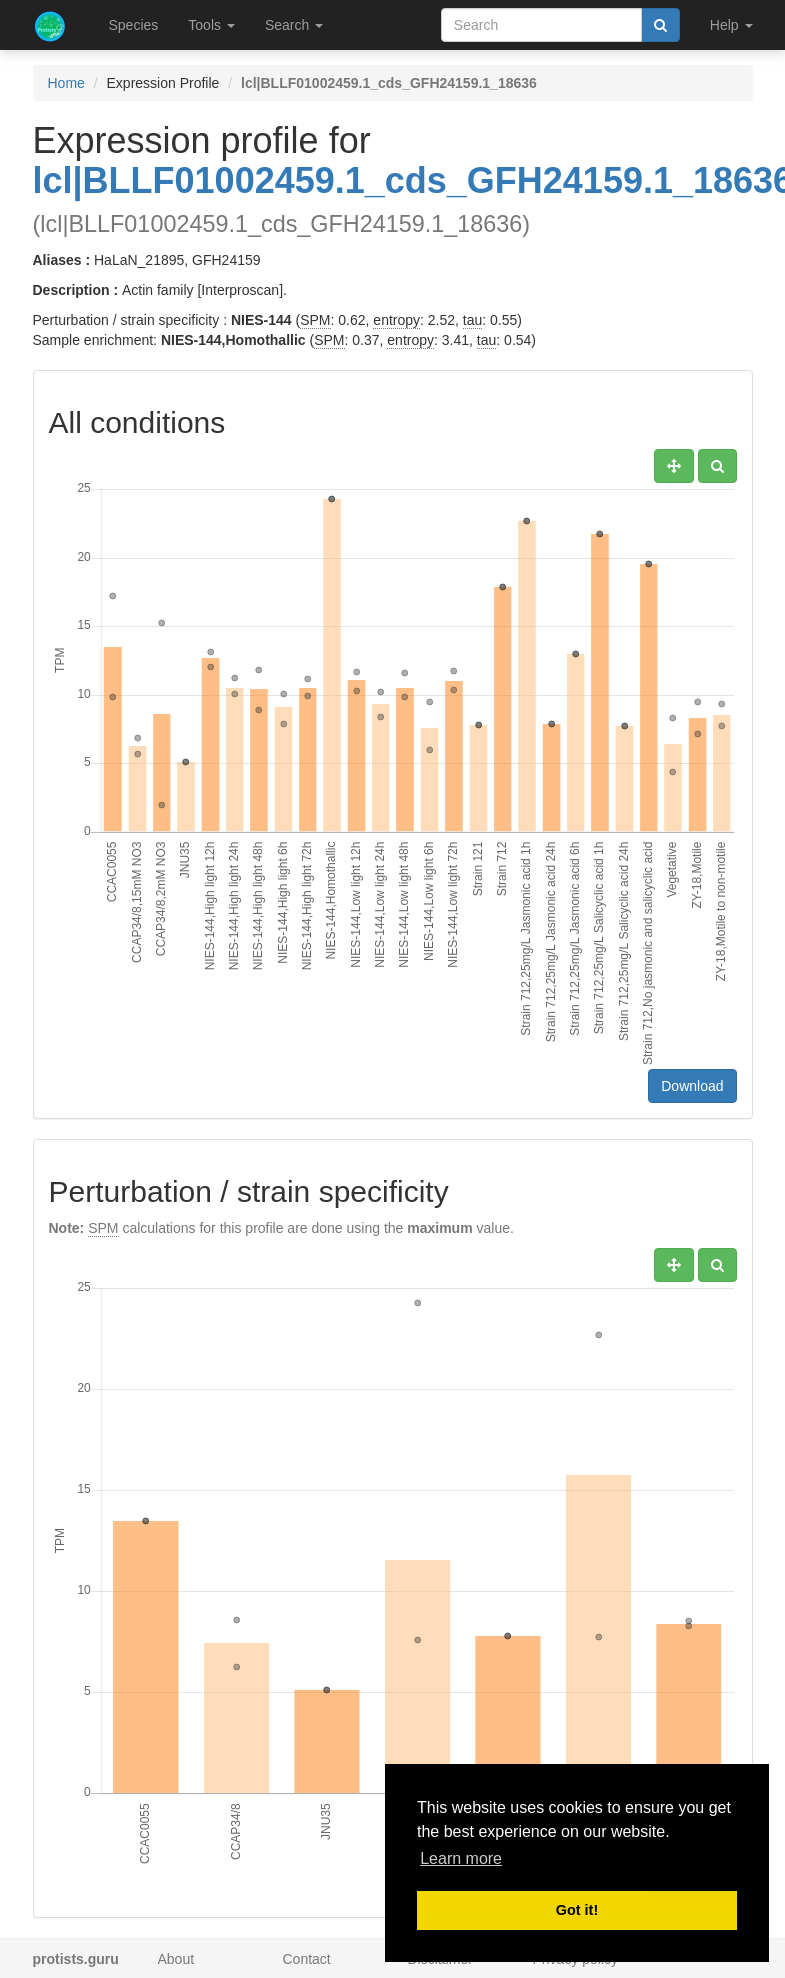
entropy (396, 320)
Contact (307, 1959)
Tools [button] (211, 25)
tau (472, 320)
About (176, 1959)
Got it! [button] (577, 1910)
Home (66, 83)
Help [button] (731, 25)
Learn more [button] (461, 1858)
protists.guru (76, 1959)
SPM (315, 320)
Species (134, 25)
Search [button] (294, 25)
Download (692, 1086)
